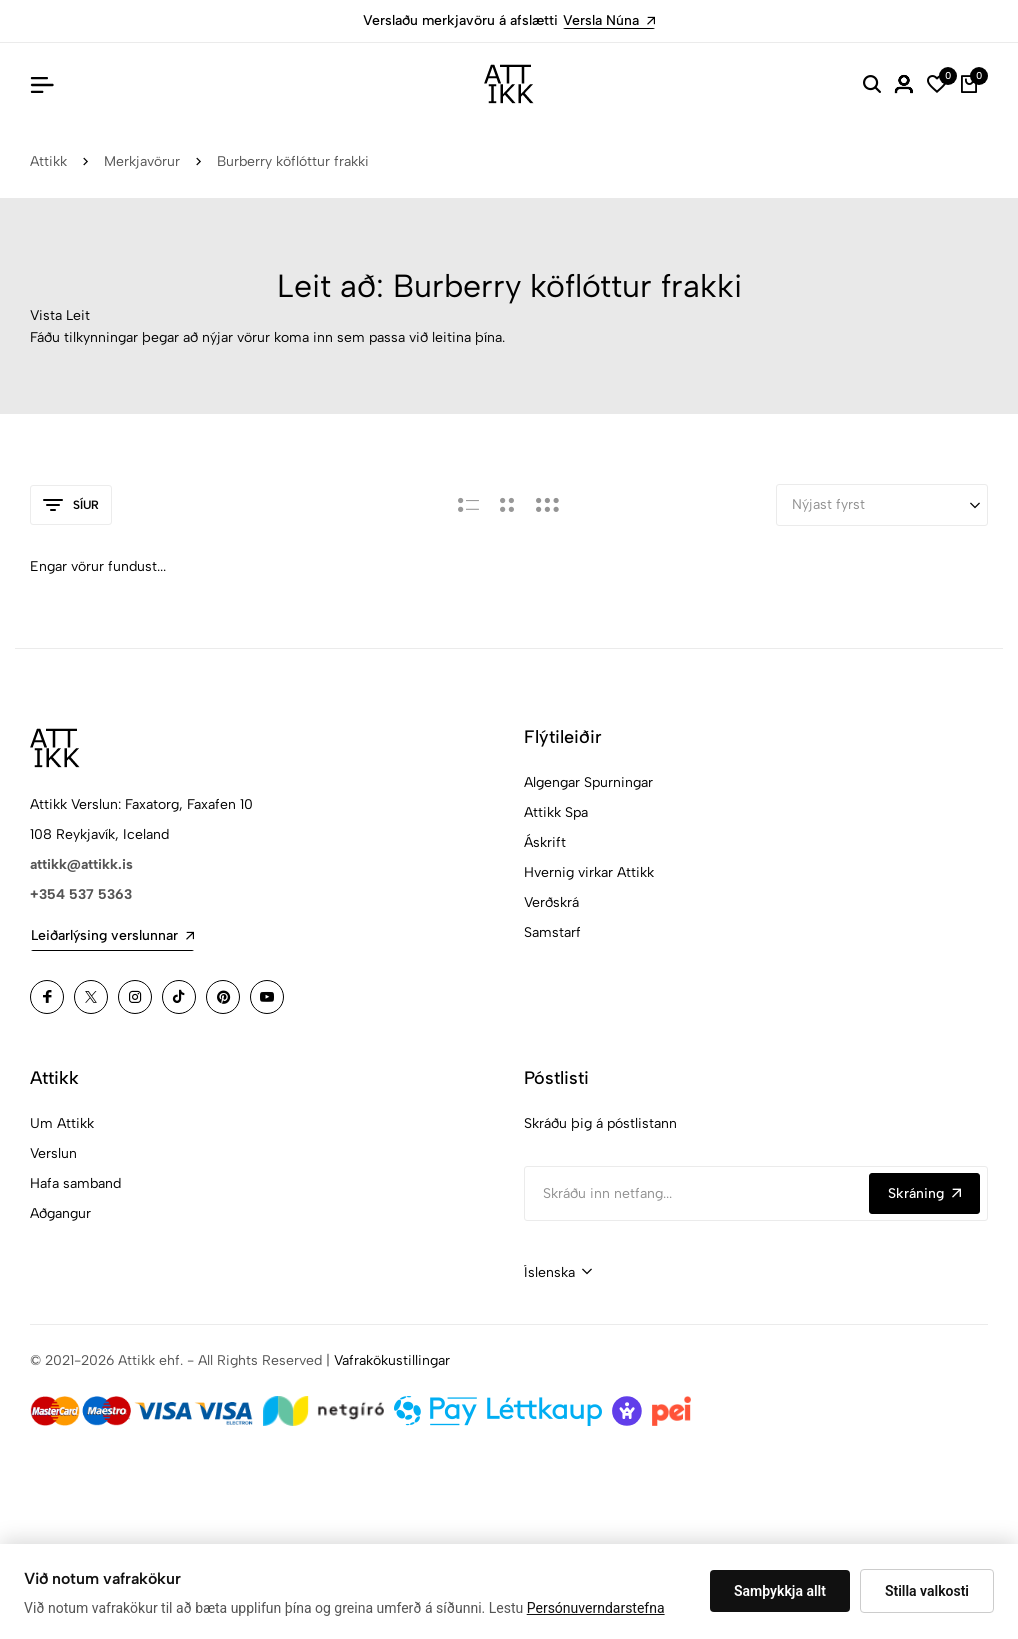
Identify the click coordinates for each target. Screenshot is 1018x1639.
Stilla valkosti (927, 1591)
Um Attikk (62, 1123)
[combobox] (558, 1273)
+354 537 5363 (81, 894)
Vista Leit (60, 315)
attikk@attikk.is (81, 864)
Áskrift (545, 842)
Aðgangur (60, 1213)
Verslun (53, 1153)
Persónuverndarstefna (596, 1608)
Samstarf (552, 932)
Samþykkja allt (780, 1591)
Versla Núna (609, 20)
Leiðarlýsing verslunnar (112, 935)
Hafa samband (75, 1183)
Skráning (924, 1193)
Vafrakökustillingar (392, 1360)
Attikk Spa (556, 812)
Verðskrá (551, 902)
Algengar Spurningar (588, 782)
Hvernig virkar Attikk (589, 872)
